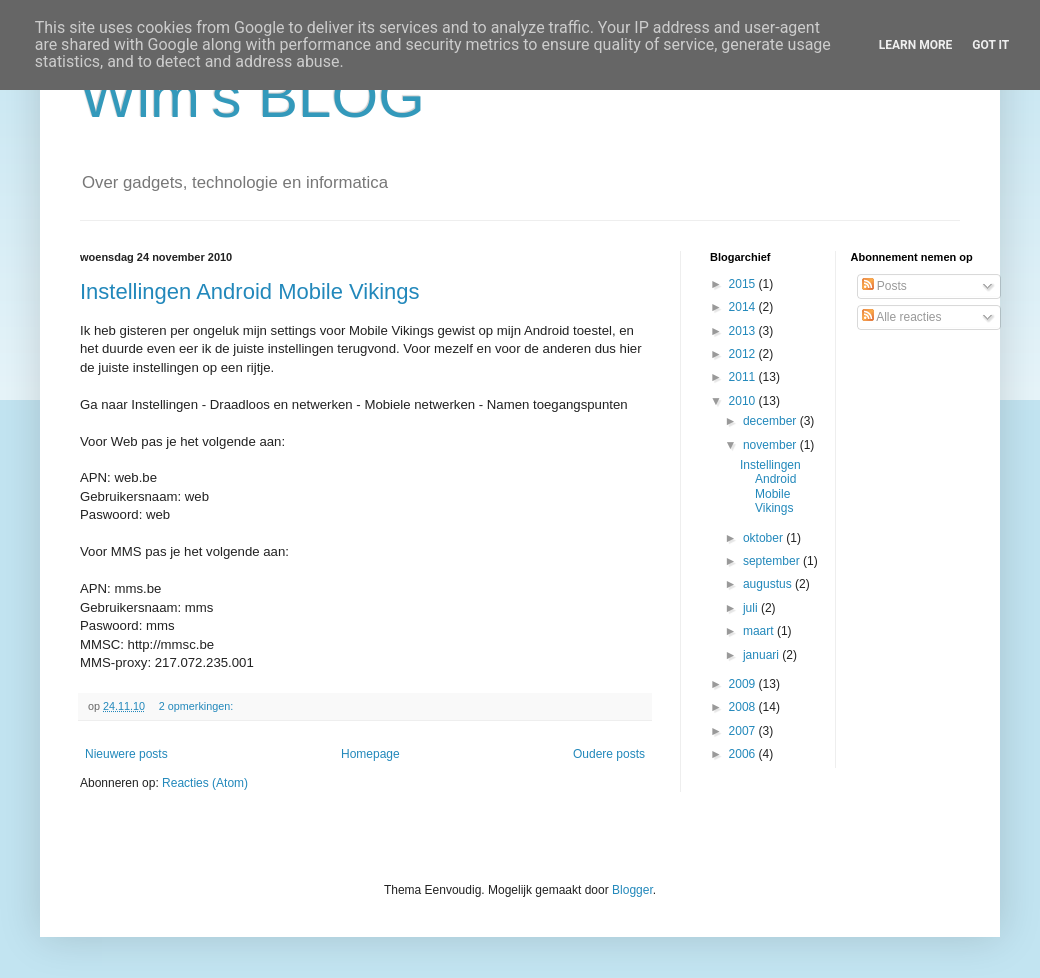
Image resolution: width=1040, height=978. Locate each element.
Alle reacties (902, 317)
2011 (744, 377)
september (773, 561)
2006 (744, 754)
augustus (769, 584)
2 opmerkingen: (197, 706)
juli (752, 608)
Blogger (632, 890)
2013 (744, 331)
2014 (744, 307)
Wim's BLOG (252, 96)
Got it (990, 45)
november (771, 445)
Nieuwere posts (126, 754)
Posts (884, 286)
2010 (744, 401)
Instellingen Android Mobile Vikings (250, 291)
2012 (744, 354)
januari (762, 655)
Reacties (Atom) (205, 783)
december (771, 421)
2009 (744, 684)
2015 (744, 284)
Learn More (916, 45)
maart (760, 631)
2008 (744, 707)
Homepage (370, 754)
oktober (764, 538)
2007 (744, 731)
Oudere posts (609, 754)
